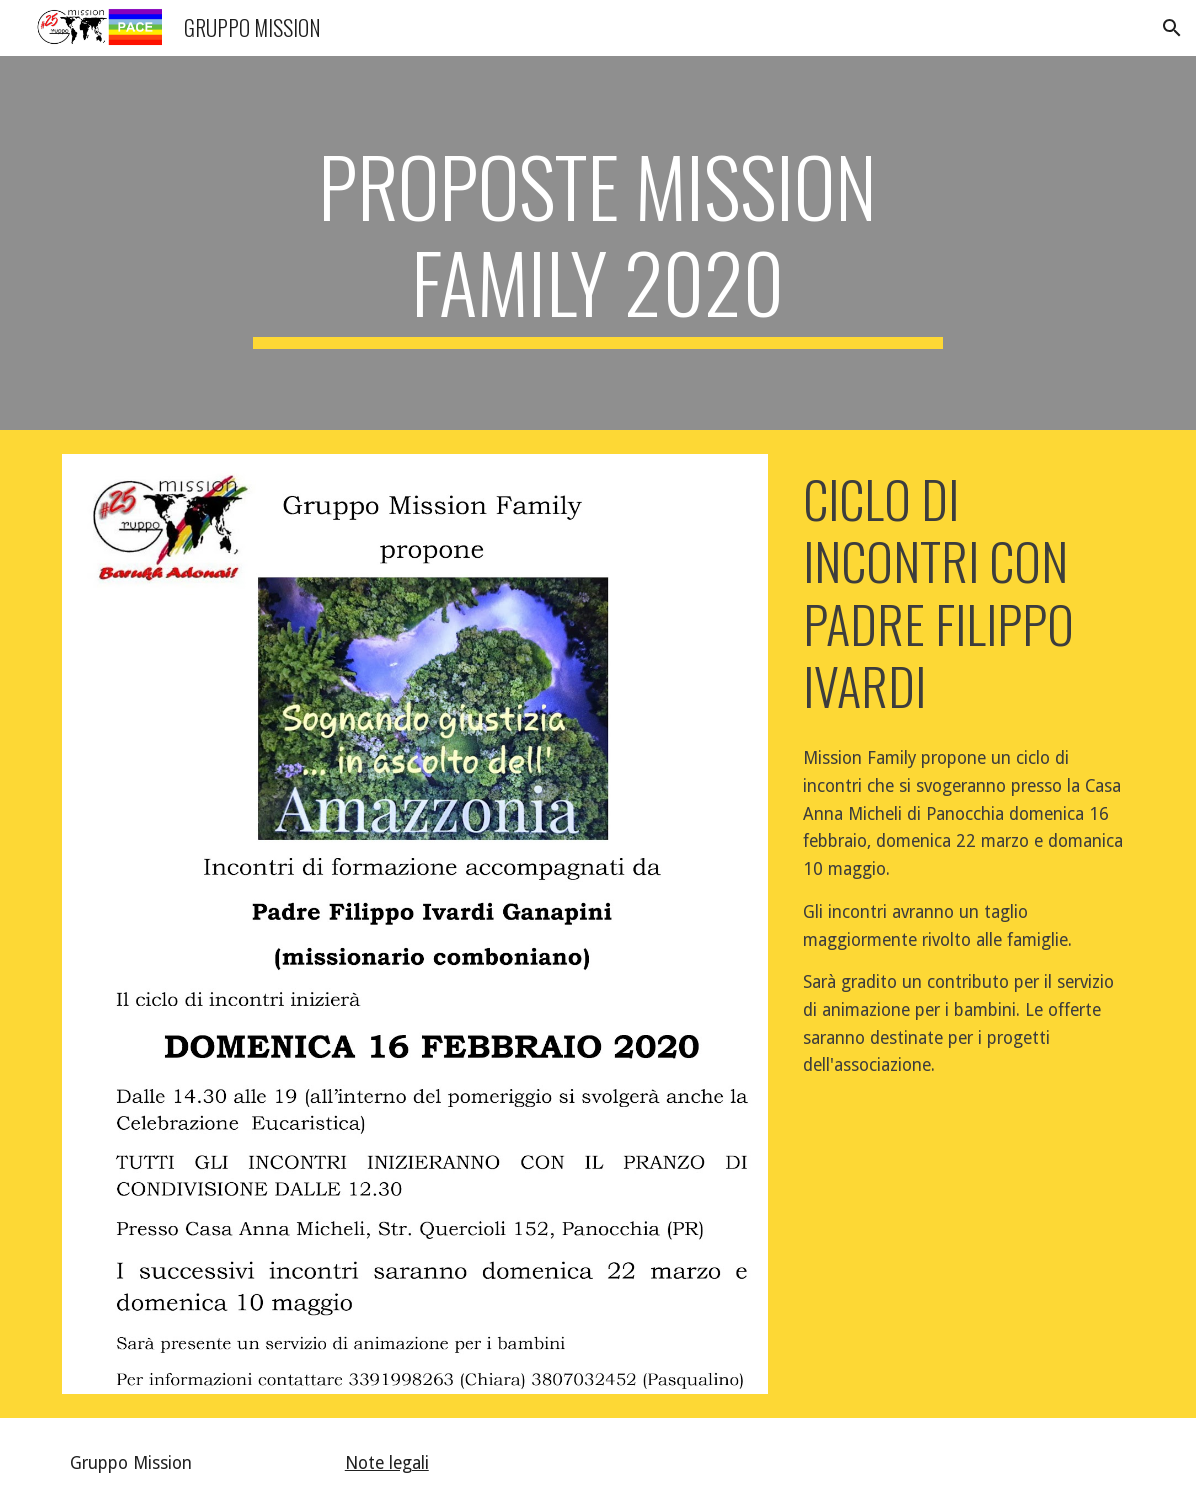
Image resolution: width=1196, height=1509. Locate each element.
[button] (1172, 28)
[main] (598, 243)
